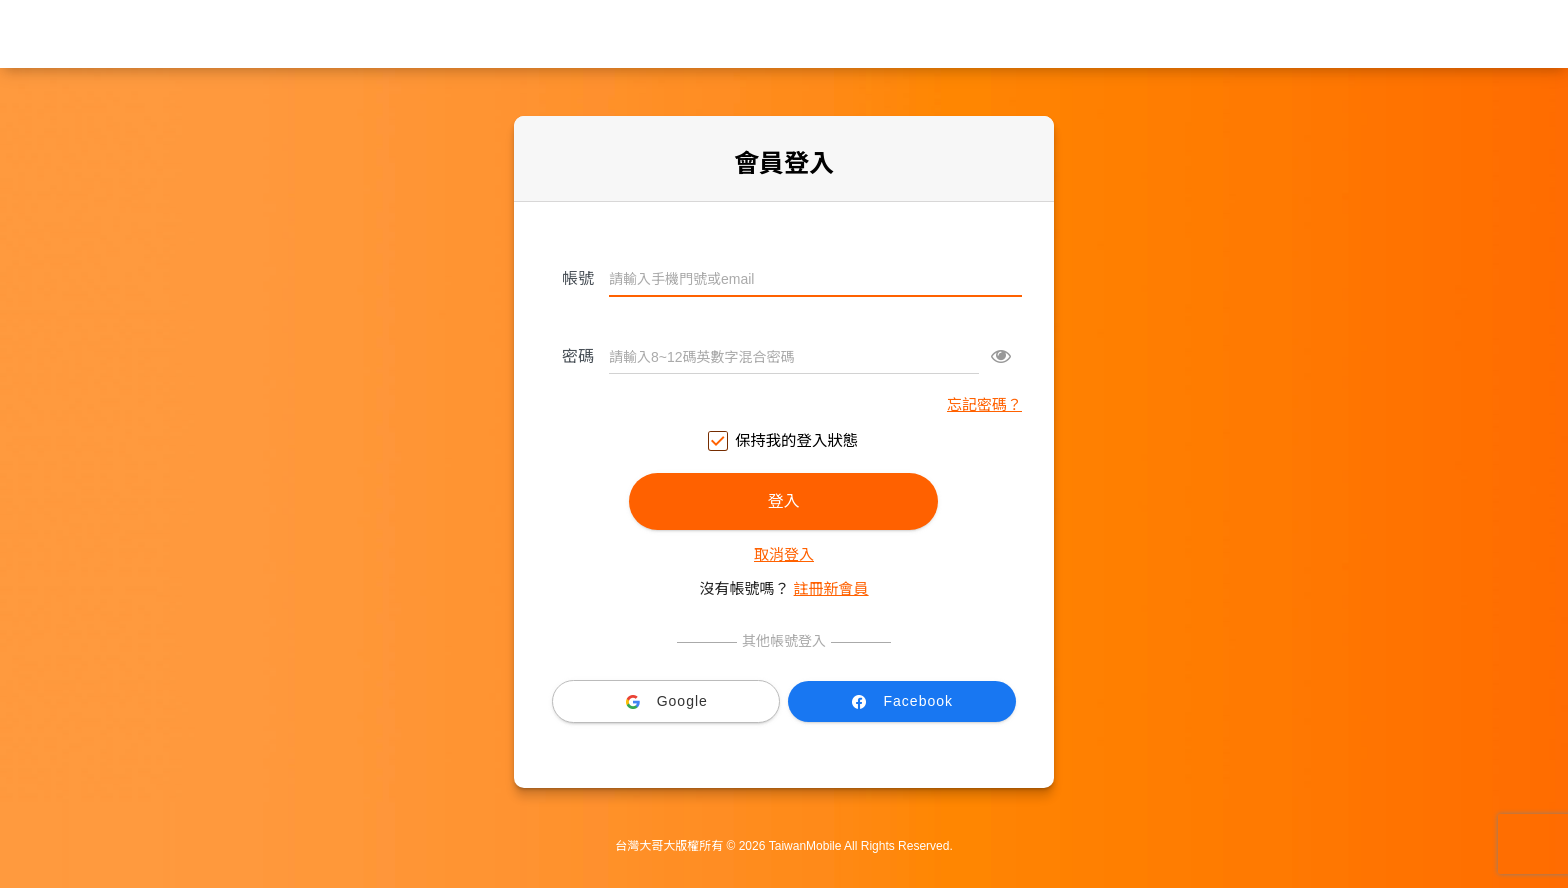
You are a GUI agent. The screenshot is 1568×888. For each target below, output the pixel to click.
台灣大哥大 (784, 35)
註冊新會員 (831, 588)
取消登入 (784, 554)
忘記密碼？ (984, 404)
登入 (784, 501)
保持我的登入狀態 (784, 441)
